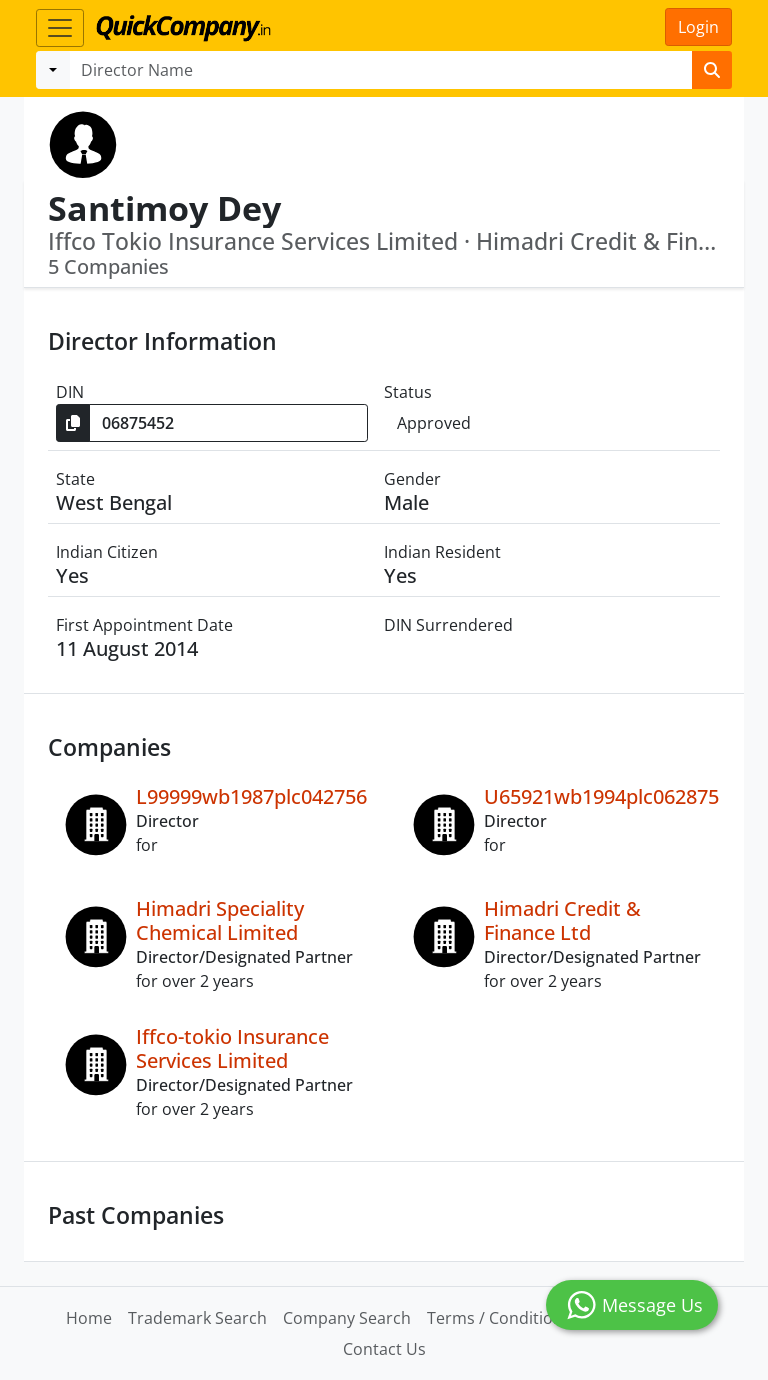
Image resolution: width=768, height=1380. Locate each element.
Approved (434, 423)
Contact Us (384, 1349)
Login (698, 27)
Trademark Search (197, 1318)
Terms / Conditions (499, 1318)
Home (89, 1318)
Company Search (347, 1318)
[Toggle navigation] (60, 28)
